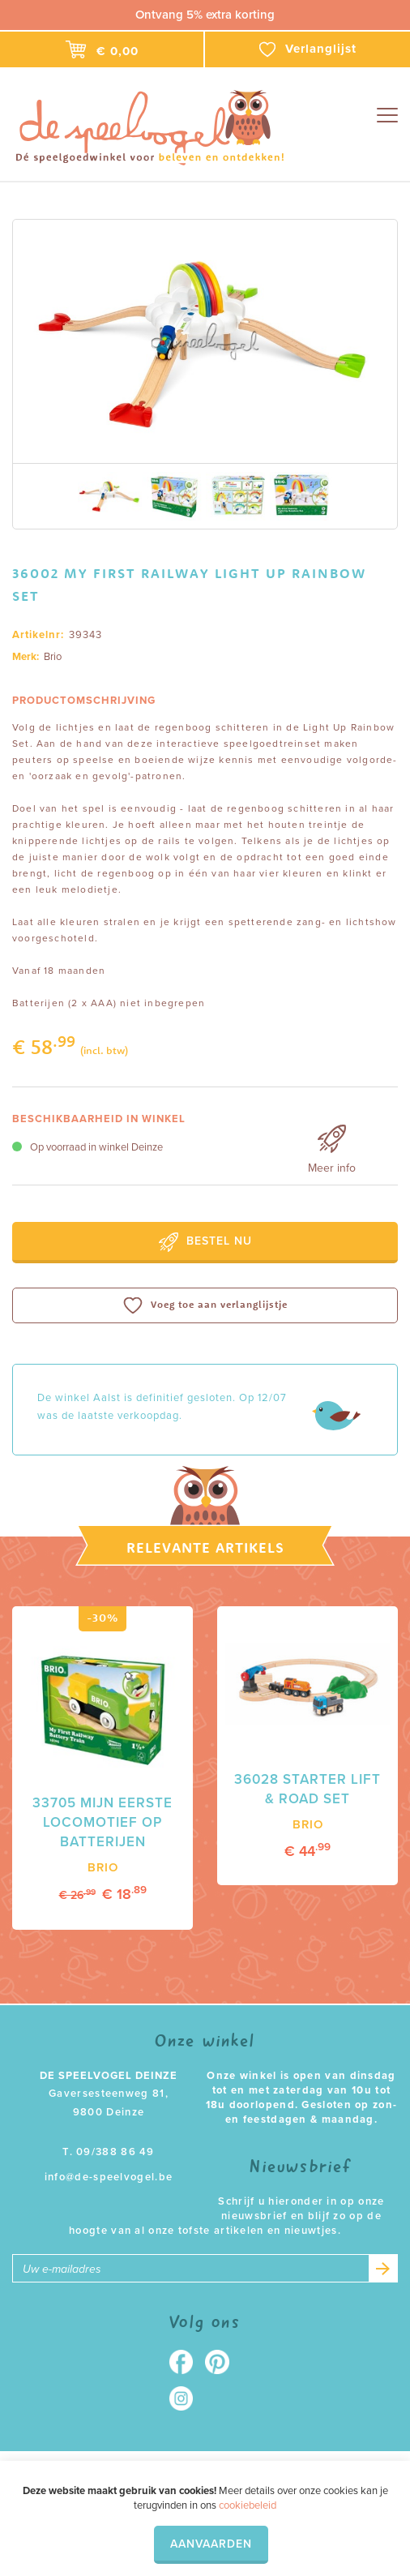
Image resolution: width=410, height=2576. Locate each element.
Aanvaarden (211, 2544)
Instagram (187, 2398)
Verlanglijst (308, 49)
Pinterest (223, 2362)
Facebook (187, 2362)
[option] (205, 341)
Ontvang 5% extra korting (205, 14)
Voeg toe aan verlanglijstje (205, 1305)
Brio (53, 656)
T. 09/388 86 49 (108, 2151)
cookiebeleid (247, 2505)
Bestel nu (205, 1242)
